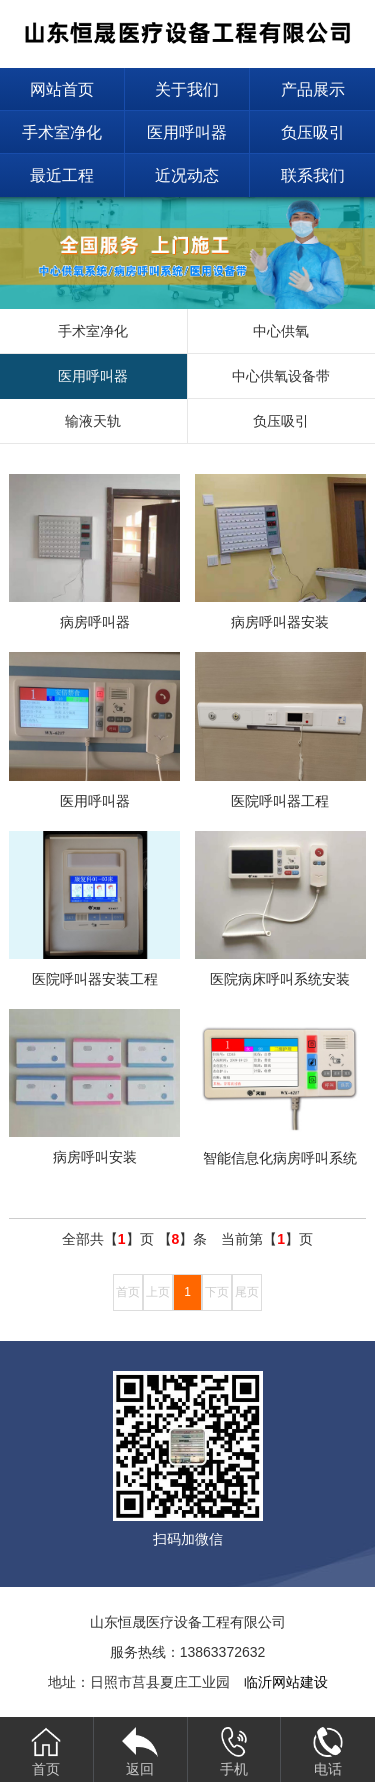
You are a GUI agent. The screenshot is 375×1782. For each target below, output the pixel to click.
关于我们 (187, 89)
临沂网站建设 (286, 1682)
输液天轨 (93, 421)
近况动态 (187, 175)
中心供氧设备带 (281, 376)
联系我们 (313, 175)
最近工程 (62, 175)
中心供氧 (281, 331)
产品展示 (313, 89)
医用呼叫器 (187, 132)
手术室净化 (62, 132)
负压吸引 (313, 132)
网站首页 (62, 89)
